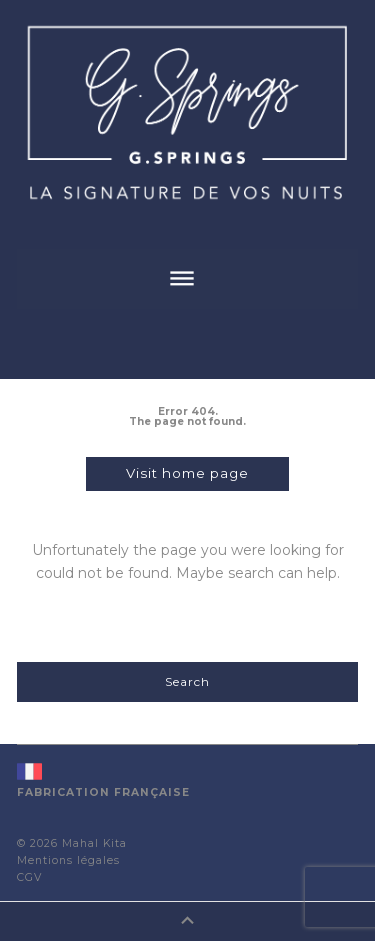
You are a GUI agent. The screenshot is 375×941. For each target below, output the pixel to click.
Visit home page (187, 473)
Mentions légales (68, 860)
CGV (29, 877)
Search (187, 681)
